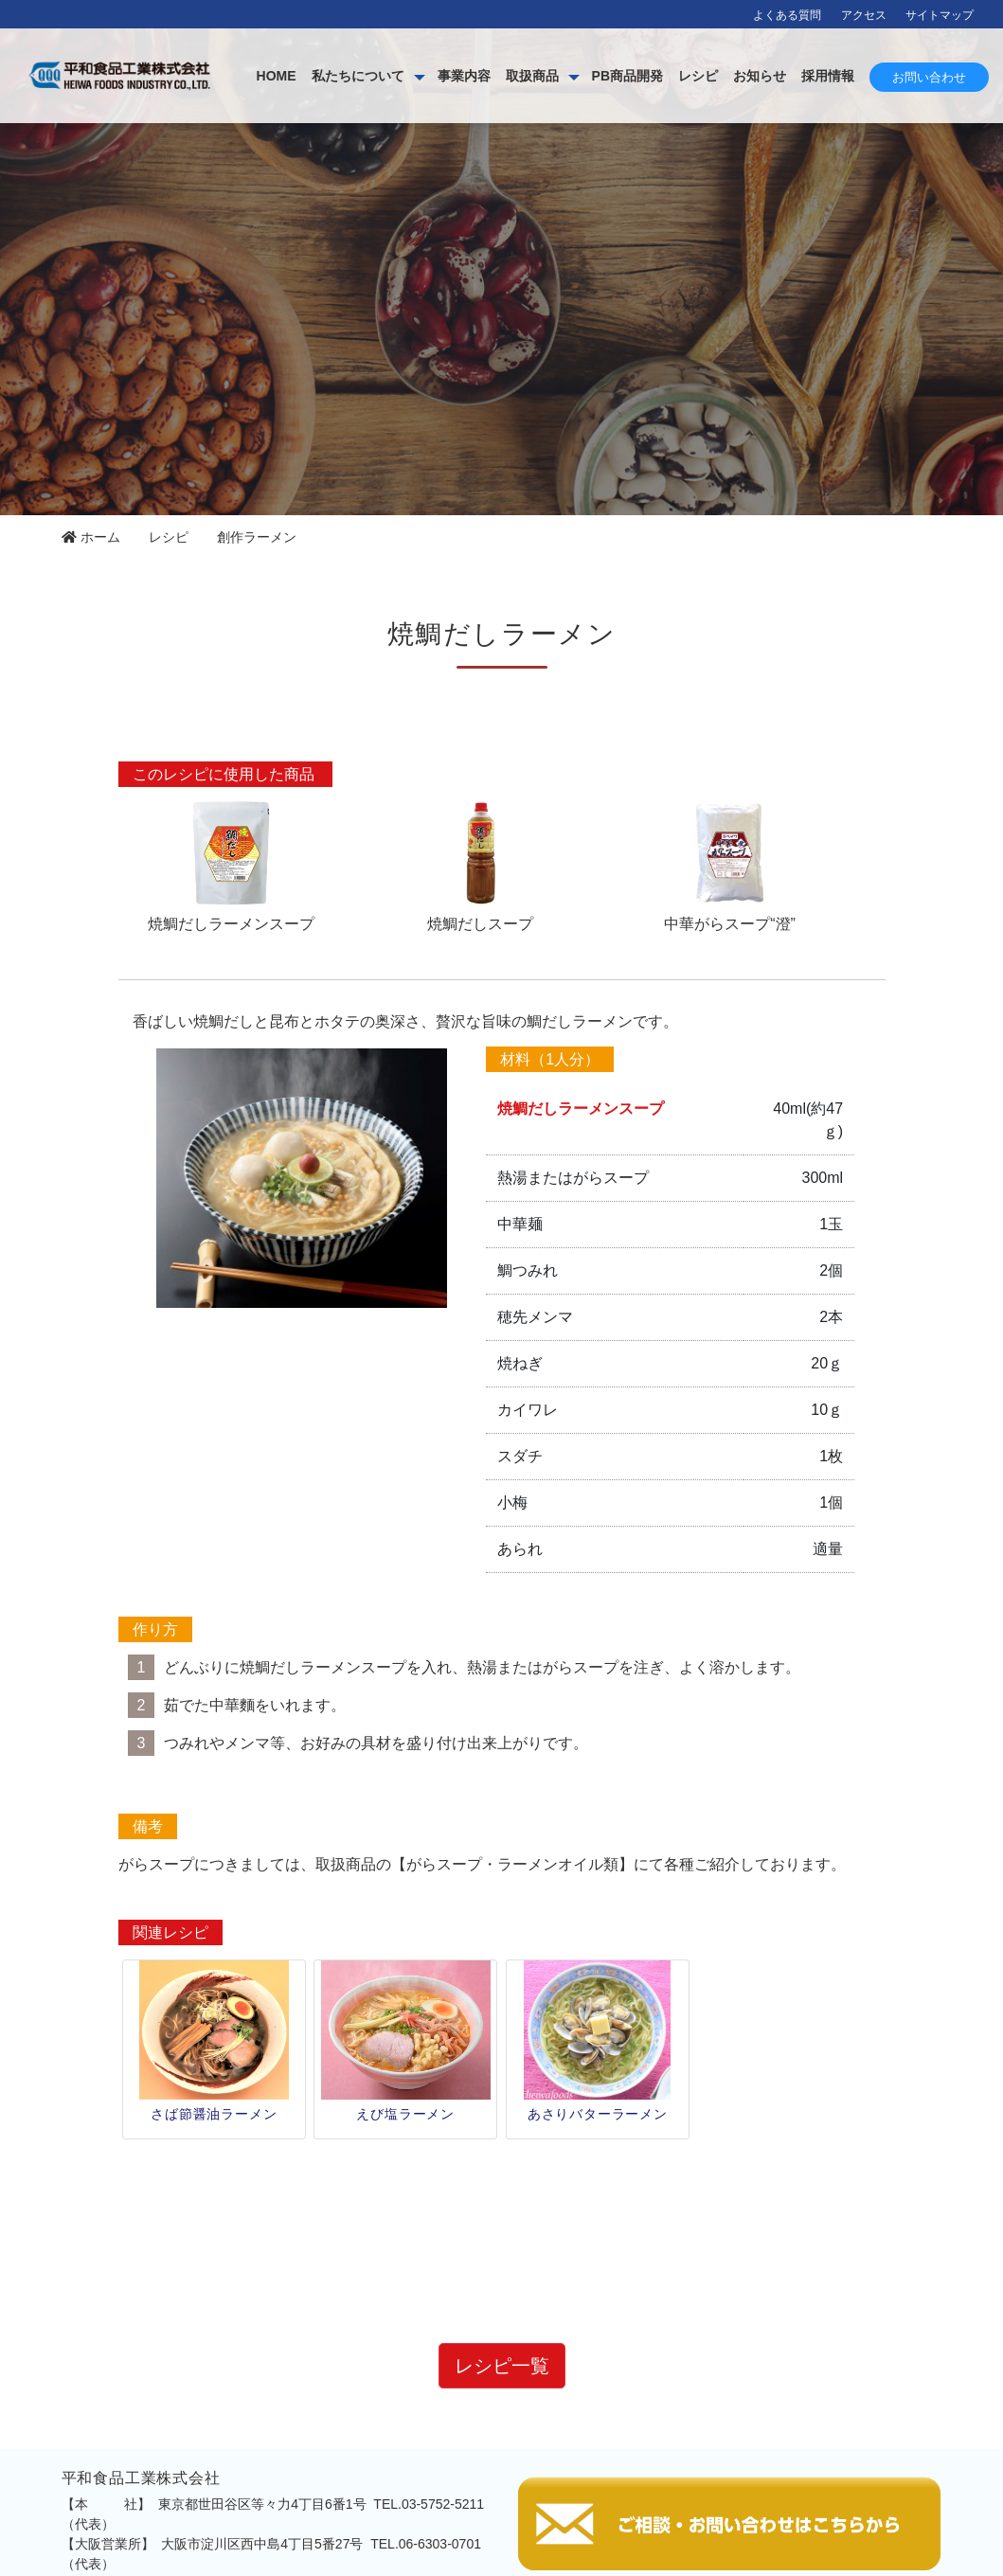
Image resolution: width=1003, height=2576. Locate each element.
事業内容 (591, 75)
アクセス (864, 15)
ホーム (91, 537)
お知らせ (886, 75)
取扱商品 (659, 75)
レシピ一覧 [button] (502, 2226)
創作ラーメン (256, 537)
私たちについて (485, 75)
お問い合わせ (929, 140)
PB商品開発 (754, 75)
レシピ (825, 75)
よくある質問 (787, 15)
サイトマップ (939, 15)
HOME (403, 75)
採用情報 (954, 75)
